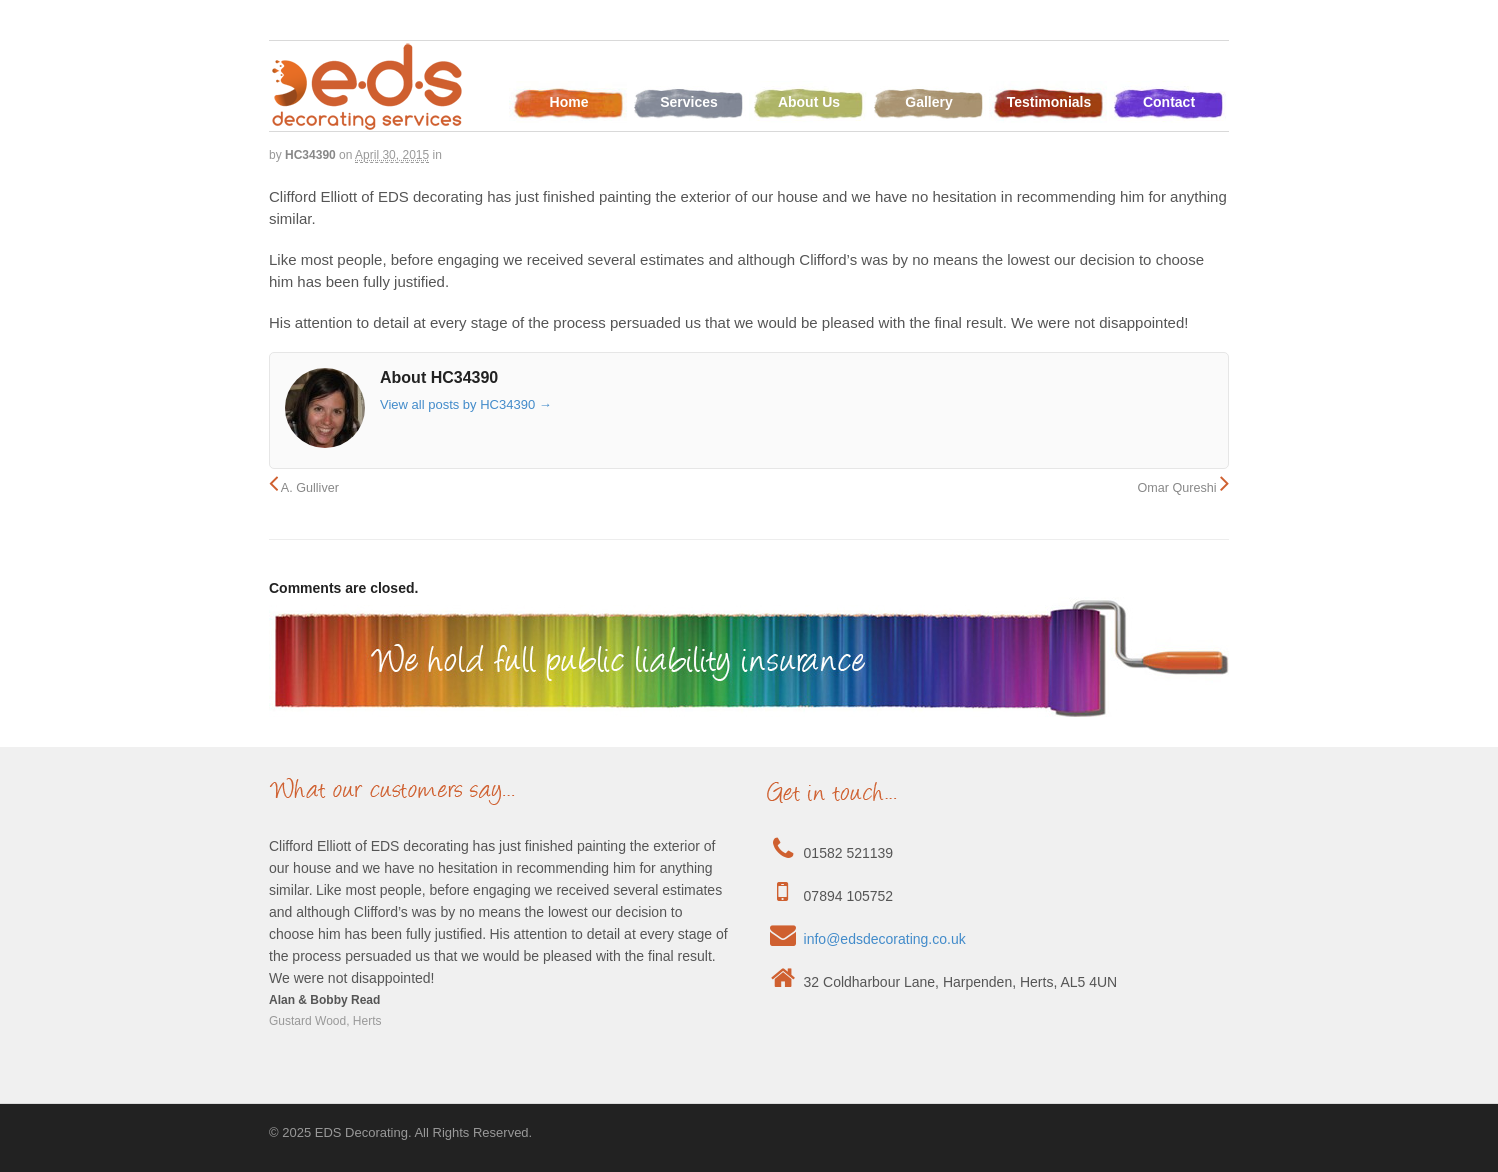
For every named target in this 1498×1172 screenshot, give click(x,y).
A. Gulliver (304, 488)
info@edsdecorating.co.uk (885, 939)
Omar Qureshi (1183, 488)
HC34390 (310, 155)
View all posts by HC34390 (466, 404)
